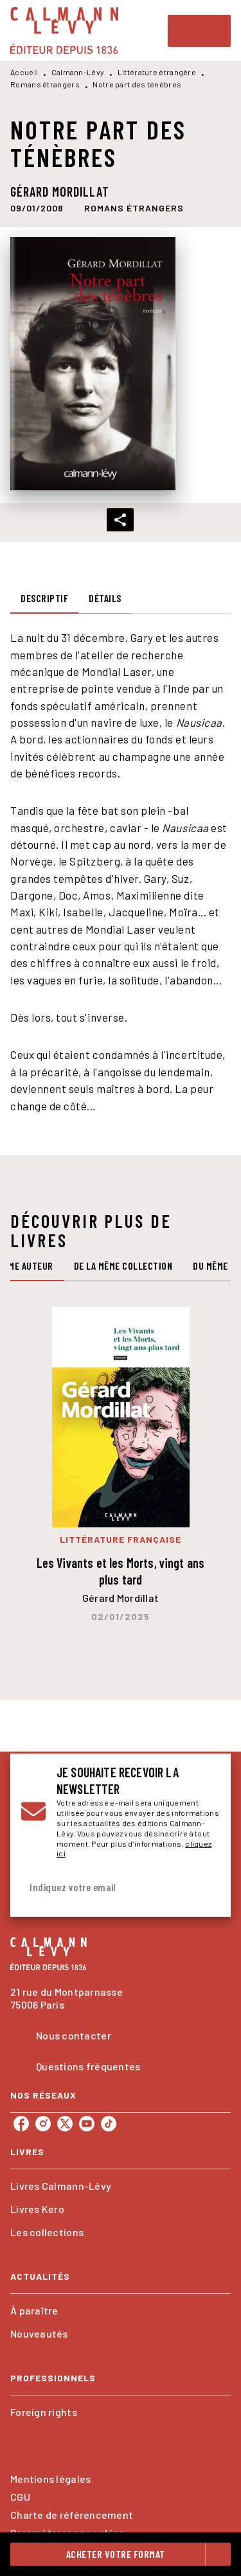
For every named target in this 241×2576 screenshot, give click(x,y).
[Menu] (199, 31)
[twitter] (65, 2124)
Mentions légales (50, 2479)
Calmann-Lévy (78, 71)
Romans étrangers (45, 84)
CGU (20, 2497)
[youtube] (87, 2124)
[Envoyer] (205, 1887)
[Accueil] (64, 30)
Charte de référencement (71, 2515)
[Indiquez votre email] (104, 1887)
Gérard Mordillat (59, 191)
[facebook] (21, 2124)
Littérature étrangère (157, 71)
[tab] (44, 598)
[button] (134, 208)
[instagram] (43, 2124)
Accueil (24, 71)
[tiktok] (109, 2124)
